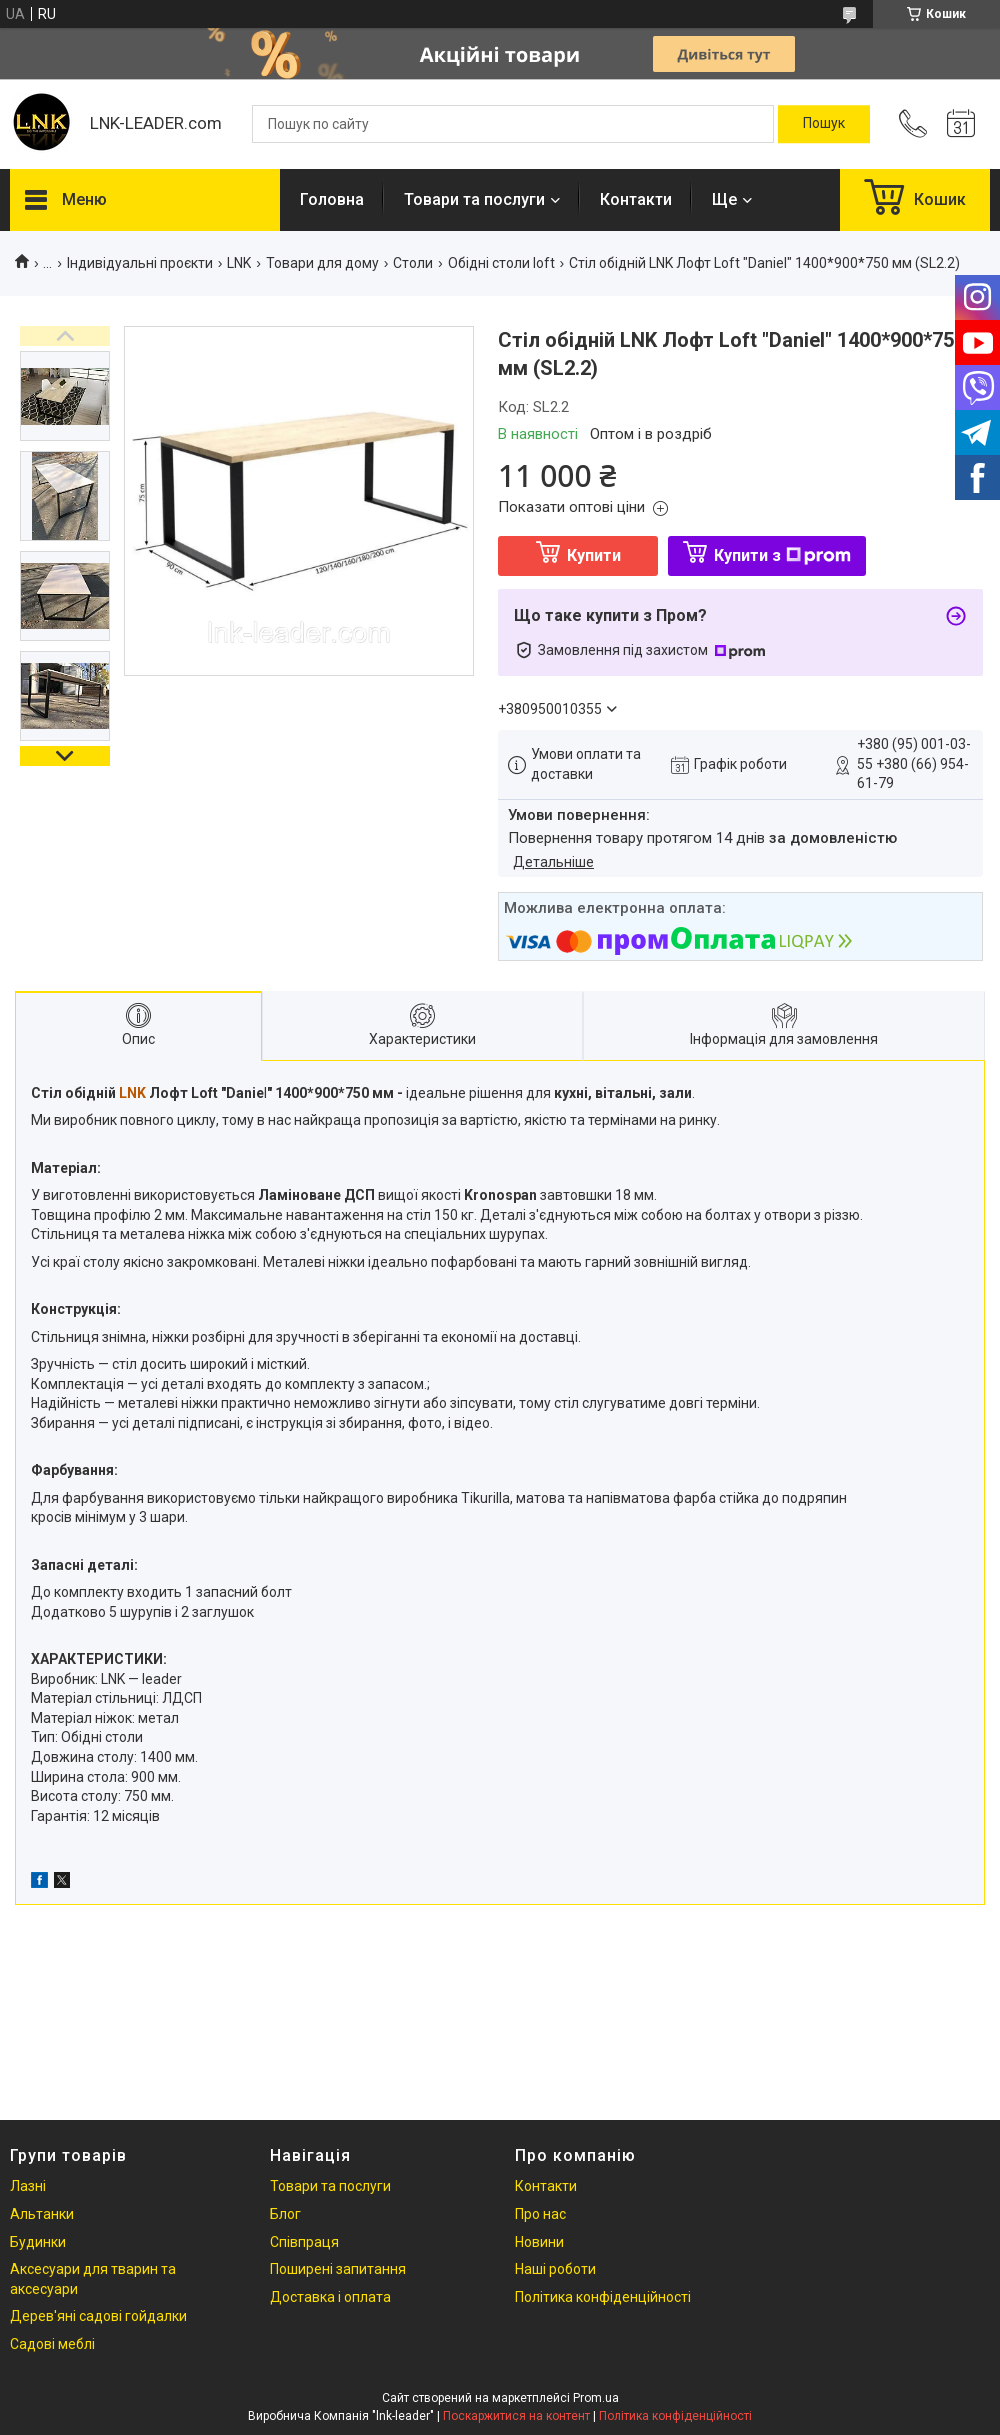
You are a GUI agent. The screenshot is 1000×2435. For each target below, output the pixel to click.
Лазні (28, 2186)
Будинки (38, 2242)
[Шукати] (824, 124)
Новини (539, 2242)
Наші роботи (555, 2269)
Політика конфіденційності (603, 2297)
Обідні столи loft (501, 263)
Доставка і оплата (330, 2297)
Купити (594, 555)
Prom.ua (596, 2398)
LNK (239, 263)
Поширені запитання (338, 2269)
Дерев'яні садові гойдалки (98, 2316)
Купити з (782, 555)
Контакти (636, 199)
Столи (413, 263)
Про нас (540, 2214)
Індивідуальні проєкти (140, 263)
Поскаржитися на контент (516, 2416)
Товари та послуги (474, 199)
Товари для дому (322, 263)
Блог (285, 2214)
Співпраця (304, 2242)
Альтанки (42, 2214)
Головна (332, 199)
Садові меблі (52, 2344)
